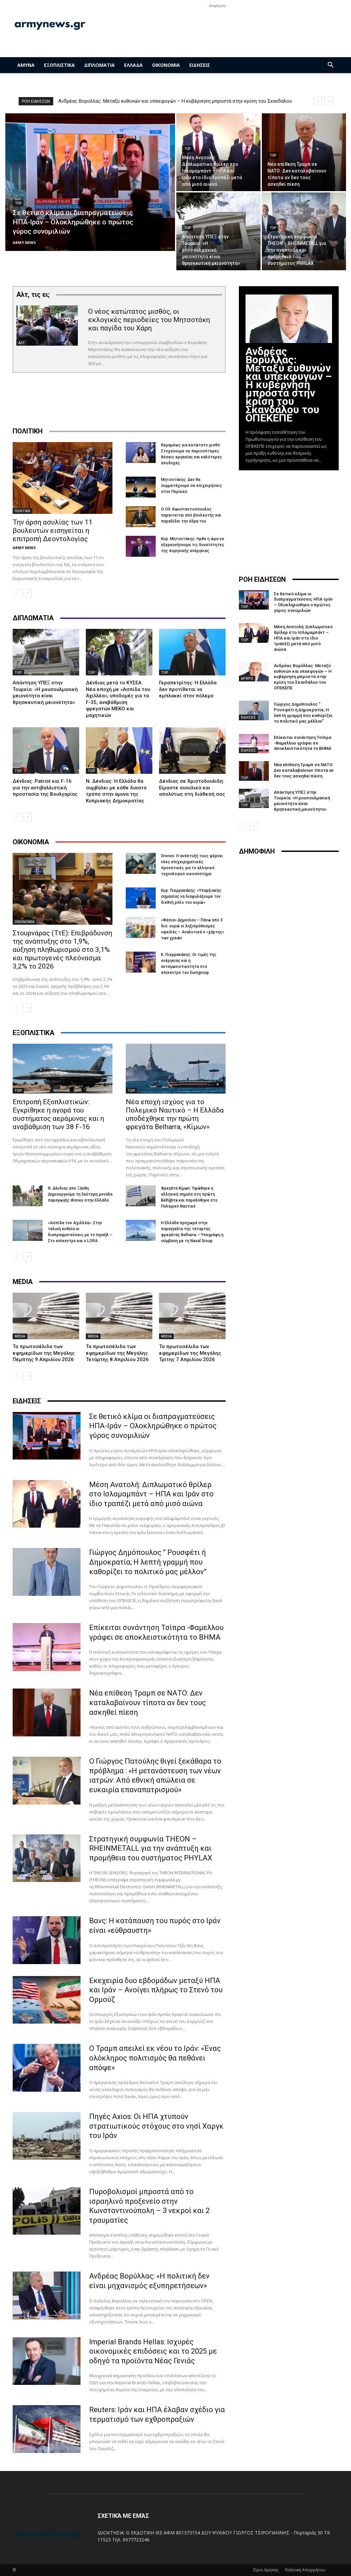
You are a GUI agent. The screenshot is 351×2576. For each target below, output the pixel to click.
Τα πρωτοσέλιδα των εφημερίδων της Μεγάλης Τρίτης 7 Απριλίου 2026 (190, 1353)
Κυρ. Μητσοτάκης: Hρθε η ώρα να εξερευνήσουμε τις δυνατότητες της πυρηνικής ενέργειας (192, 544)
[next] (328, 101)
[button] (331, 65)
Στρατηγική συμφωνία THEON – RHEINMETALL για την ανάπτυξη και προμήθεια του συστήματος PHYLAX (150, 1848)
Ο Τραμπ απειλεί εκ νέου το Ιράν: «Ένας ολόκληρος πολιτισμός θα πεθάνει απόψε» (155, 2057)
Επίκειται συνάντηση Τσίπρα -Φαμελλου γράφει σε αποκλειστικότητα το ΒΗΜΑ (302, 743)
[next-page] (27, 593)
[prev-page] (17, 593)
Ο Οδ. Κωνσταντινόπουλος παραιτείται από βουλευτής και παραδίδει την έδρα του (191, 515)
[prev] (318, 101)
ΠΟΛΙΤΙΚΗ (22, 511)
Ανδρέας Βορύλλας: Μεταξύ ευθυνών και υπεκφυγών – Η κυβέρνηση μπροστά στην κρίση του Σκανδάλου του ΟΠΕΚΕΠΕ (289, 384)
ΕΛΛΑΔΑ (133, 65)
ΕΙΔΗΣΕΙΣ (199, 65)
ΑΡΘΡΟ (247, 678)
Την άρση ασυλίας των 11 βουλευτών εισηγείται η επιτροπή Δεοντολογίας (52, 530)
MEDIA (20, 1336)
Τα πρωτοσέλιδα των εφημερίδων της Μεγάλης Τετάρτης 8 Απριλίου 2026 (117, 1353)
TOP (18, 203)
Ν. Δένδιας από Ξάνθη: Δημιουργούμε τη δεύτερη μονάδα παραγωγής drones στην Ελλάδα (80, 1194)
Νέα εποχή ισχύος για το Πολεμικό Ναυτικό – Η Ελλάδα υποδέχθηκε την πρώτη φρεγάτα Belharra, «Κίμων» (175, 1114)
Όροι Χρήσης (265, 2570)
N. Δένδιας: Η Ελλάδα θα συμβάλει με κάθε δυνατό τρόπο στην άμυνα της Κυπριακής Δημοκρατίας (116, 791)
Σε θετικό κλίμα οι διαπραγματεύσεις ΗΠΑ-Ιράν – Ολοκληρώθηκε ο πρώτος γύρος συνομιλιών (153, 1426)
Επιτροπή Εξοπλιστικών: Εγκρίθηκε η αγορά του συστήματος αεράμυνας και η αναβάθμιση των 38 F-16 (58, 1114)
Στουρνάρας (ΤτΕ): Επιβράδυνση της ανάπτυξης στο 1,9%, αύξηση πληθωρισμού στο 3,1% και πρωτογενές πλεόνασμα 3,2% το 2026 (62, 949)
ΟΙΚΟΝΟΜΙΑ (166, 65)
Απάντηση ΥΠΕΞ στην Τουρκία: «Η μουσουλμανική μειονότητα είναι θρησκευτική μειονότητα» (45, 692)
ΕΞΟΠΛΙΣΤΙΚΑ (59, 65)
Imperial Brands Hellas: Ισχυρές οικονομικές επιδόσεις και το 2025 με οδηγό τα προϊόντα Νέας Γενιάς (153, 2351)
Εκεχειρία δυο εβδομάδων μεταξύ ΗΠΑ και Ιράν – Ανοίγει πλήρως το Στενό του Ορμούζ (156, 1990)
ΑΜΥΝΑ (26, 65)
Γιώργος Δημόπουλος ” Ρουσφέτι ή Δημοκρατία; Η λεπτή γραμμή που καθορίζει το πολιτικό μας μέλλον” (148, 1562)
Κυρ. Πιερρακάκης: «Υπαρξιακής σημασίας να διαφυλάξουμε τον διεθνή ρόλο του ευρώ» (191, 896)
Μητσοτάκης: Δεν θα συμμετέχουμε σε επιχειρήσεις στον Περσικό (191, 485)
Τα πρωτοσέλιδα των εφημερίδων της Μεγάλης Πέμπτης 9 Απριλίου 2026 (44, 1353)
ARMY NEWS (24, 547)
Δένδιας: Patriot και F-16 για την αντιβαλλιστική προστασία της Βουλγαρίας (45, 787)
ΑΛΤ (21, 342)
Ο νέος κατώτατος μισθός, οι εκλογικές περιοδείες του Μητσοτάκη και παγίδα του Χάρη (149, 319)
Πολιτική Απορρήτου (305, 2570)
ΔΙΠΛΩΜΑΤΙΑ (99, 65)
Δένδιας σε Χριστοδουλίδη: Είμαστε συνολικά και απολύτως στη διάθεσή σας (192, 787)
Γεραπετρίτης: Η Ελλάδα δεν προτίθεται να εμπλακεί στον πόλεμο (188, 689)
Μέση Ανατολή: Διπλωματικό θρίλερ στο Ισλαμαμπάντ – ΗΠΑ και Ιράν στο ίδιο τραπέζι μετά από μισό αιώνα (151, 1494)
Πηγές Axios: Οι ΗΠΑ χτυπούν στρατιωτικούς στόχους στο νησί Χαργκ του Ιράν (156, 2126)
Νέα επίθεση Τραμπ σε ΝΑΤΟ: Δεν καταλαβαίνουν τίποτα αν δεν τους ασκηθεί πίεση (147, 1702)
